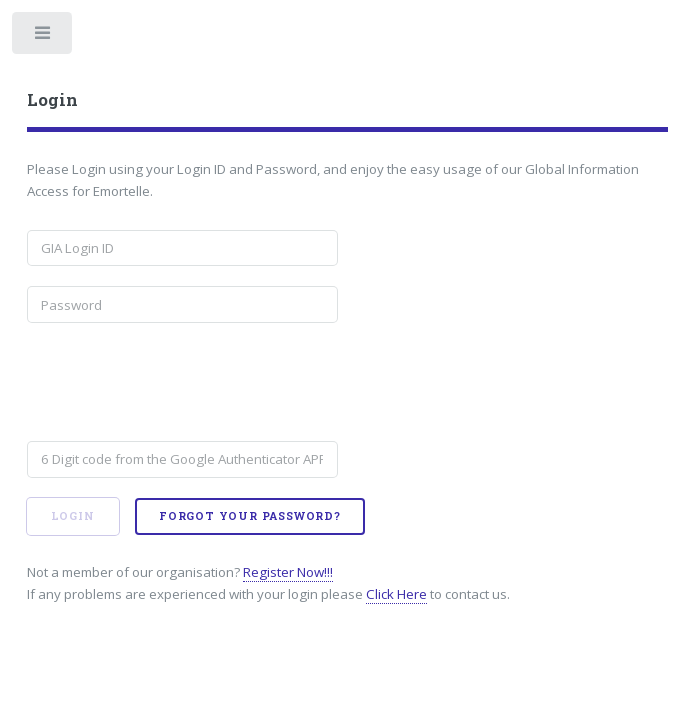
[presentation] (179, 382)
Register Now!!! (288, 572)
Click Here (396, 594)
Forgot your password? (250, 516)
